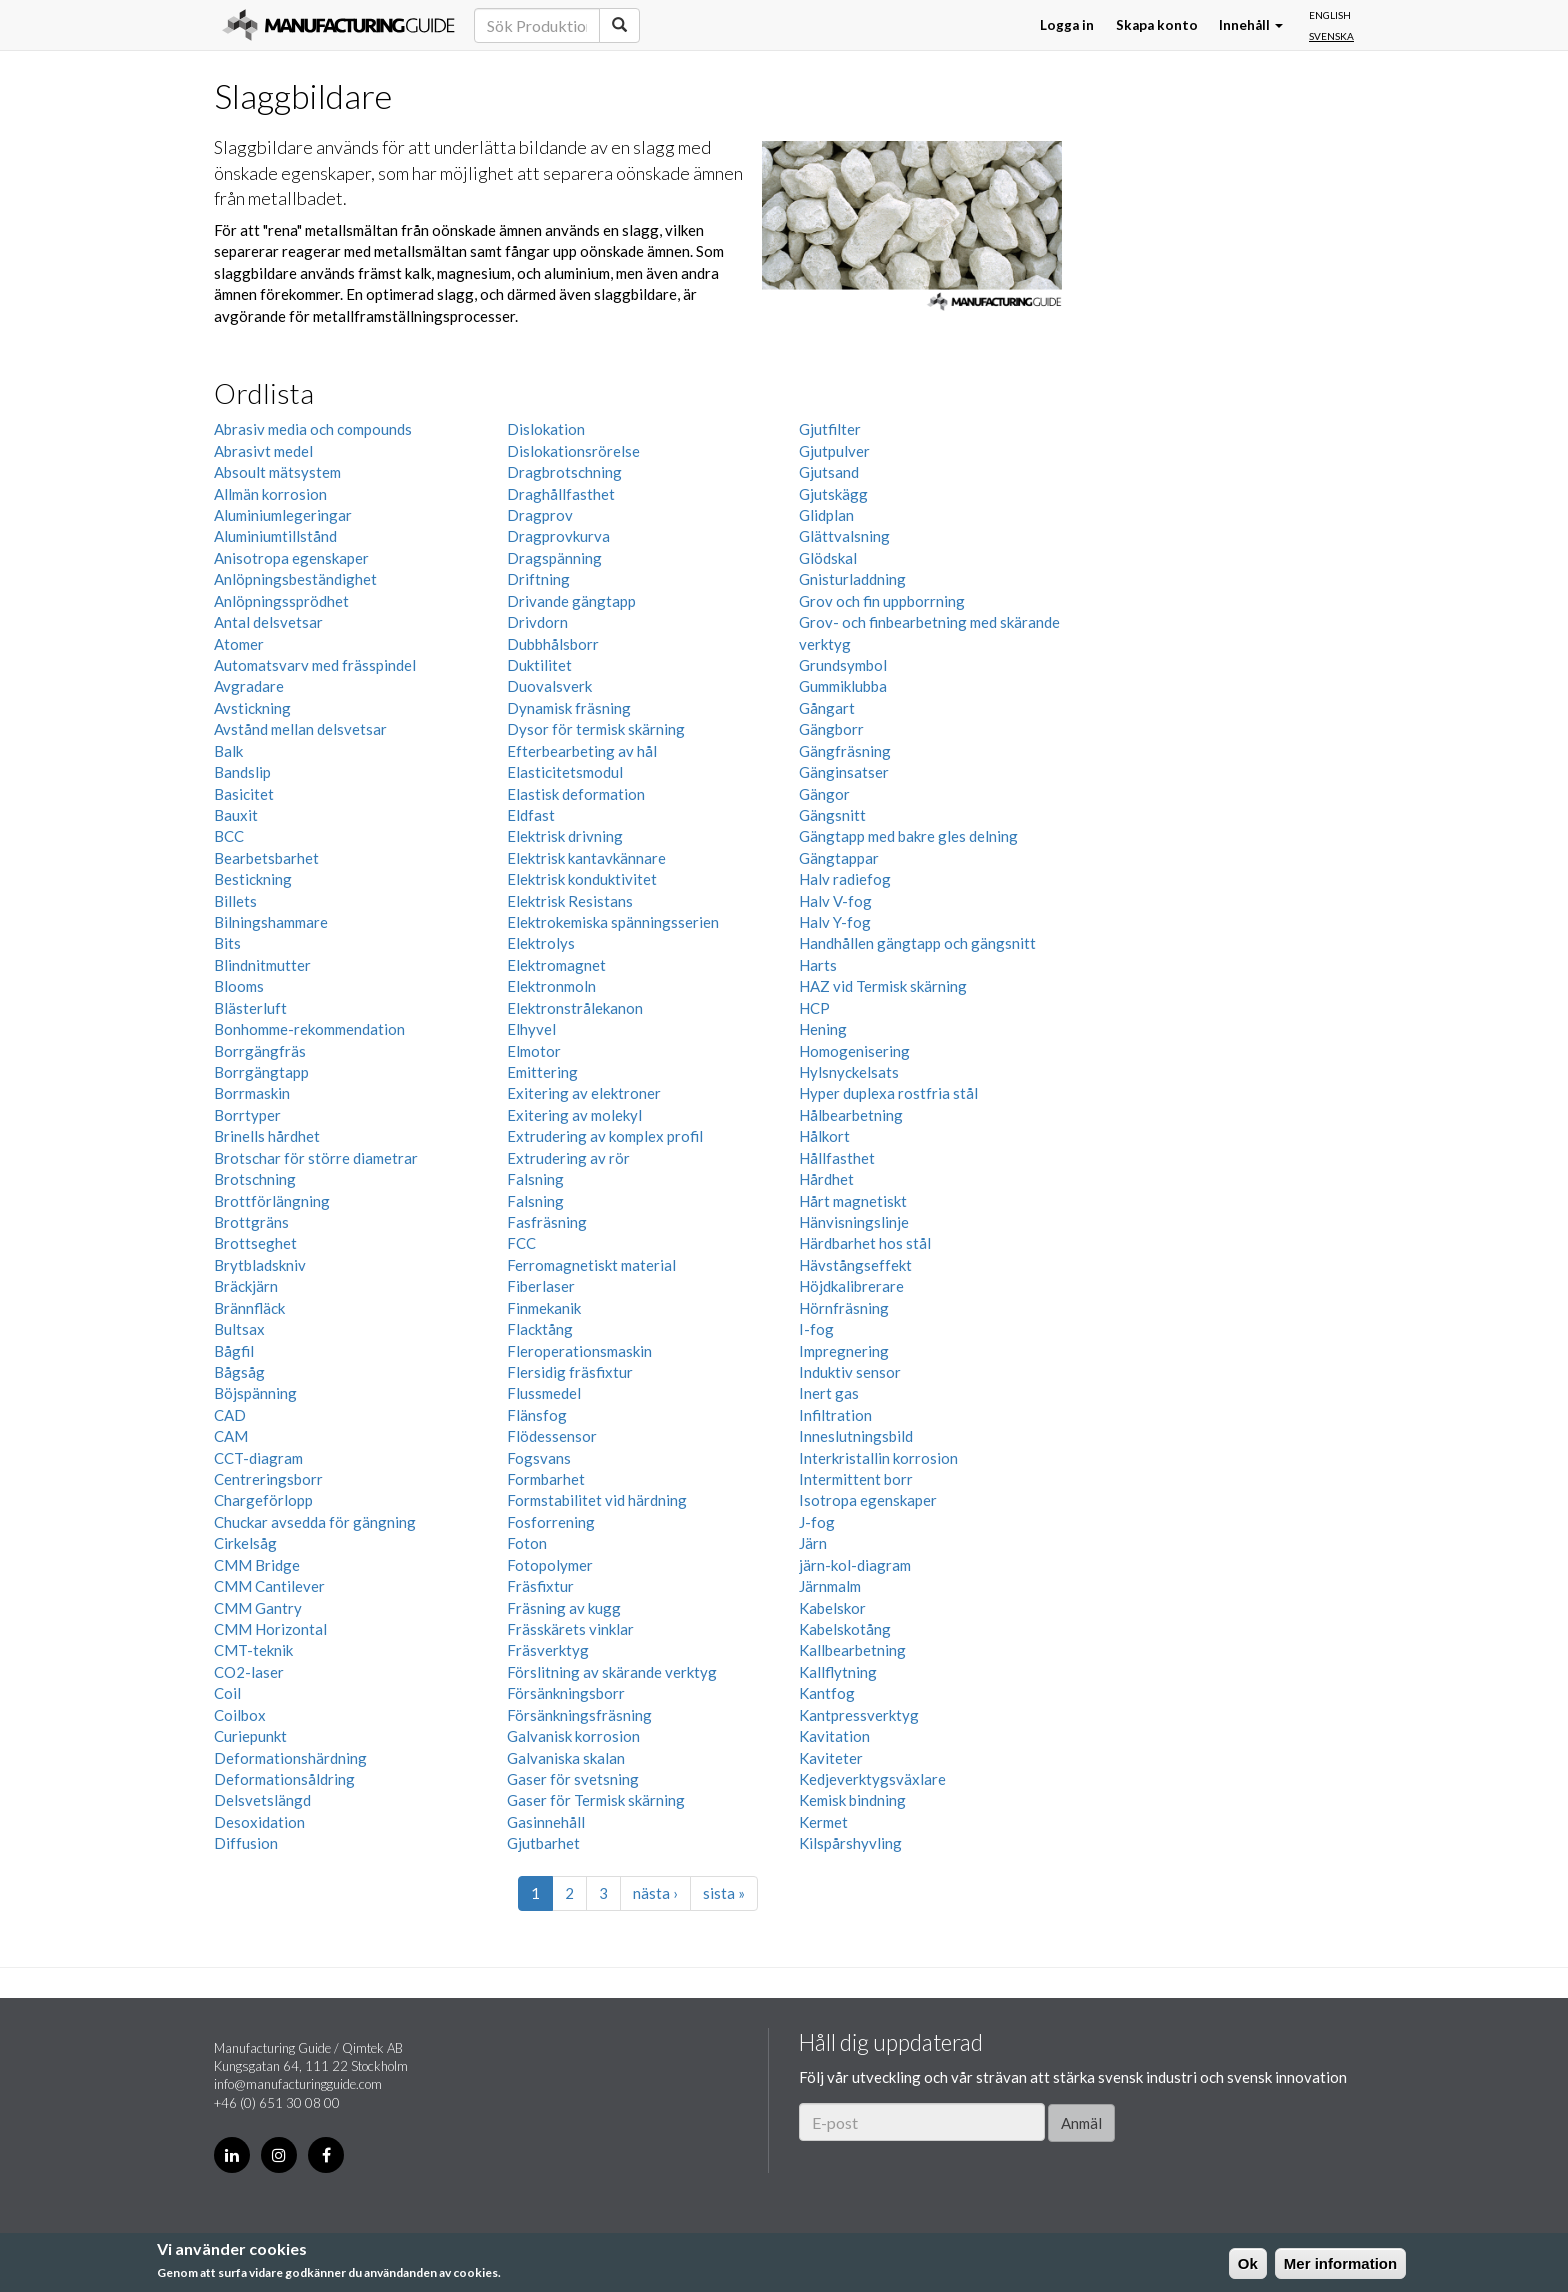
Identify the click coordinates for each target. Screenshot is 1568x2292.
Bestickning (253, 879)
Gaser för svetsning (573, 1779)
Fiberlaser (541, 1286)
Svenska (1331, 36)
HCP (814, 1008)
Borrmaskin (252, 1093)
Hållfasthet (837, 1158)
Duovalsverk (549, 686)
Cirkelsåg (245, 1543)
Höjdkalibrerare (851, 1286)
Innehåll (1251, 25)
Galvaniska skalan (566, 1758)
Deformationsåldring (284, 1779)
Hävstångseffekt (855, 1265)
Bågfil (234, 1351)
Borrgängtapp (261, 1072)
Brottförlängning (272, 1201)
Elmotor (534, 1051)
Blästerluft (250, 1008)
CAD (230, 1415)
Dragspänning (554, 558)
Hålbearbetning (851, 1115)
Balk (228, 751)
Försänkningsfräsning (579, 1715)
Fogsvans (539, 1458)
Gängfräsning (845, 751)
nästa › (655, 1893)
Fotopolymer (550, 1565)
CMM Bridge (257, 1565)
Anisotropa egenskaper (291, 558)
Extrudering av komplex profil (605, 1136)
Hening (823, 1029)
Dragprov (540, 515)
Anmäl (1081, 2123)
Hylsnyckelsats (849, 1072)
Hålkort (824, 1136)
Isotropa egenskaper (868, 1500)
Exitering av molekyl (574, 1115)
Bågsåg (239, 1372)
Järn (813, 1543)
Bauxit (236, 815)
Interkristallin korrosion (878, 1458)
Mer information (1340, 2263)
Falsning (535, 1179)
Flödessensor (552, 1436)
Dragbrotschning (564, 472)
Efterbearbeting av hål (582, 751)
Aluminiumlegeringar (283, 515)
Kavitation (834, 1736)
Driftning (538, 579)
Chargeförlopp (263, 1500)
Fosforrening (551, 1522)
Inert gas (829, 1393)
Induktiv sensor (850, 1372)
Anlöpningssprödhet (281, 601)
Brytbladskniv (260, 1265)
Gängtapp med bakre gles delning (908, 836)
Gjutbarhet (543, 1843)
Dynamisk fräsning (569, 708)
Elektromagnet (556, 965)
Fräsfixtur (540, 1586)
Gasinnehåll (546, 1822)
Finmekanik (544, 1308)
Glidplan (826, 515)
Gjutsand (829, 472)
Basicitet (244, 794)
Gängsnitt (832, 815)
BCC (229, 836)
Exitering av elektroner (584, 1093)
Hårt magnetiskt (853, 1201)
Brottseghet (255, 1243)
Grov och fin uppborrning (882, 601)
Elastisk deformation (576, 794)
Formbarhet (546, 1479)
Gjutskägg (833, 494)
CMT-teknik (253, 1650)
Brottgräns (251, 1222)
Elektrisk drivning (565, 836)
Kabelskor (832, 1608)
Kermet (823, 1822)
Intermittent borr (856, 1479)
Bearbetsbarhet (266, 858)
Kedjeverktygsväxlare (872, 1779)
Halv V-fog (835, 901)
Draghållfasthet (561, 494)
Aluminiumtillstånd (275, 536)
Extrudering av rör (568, 1158)
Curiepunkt (250, 1736)
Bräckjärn (246, 1286)
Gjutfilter (830, 429)
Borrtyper (247, 1115)
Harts (818, 965)
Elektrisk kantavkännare (586, 858)
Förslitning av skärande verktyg (612, 1672)
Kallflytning (838, 1672)
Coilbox (240, 1715)
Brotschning (255, 1179)
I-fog (816, 1329)
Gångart (827, 708)
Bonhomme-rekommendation (309, 1029)
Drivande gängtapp (571, 601)
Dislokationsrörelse (573, 451)
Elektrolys (541, 943)
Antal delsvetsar (268, 622)
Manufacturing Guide (338, 25)
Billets (235, 901)
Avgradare (249, 686)
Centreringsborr (268, 1479)
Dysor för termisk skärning (596, 729)
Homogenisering (854, 1051)
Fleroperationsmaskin (579, 1351)
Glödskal (828, 558)
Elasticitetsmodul (565, 772)
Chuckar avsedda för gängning (315, 1522)
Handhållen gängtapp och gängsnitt (917, 943)
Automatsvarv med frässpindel (315, 665)
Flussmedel (544, 1393)
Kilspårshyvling (850, 1843)
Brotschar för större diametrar (316, 1158)
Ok (1248, 2263)
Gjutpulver (834, 451)
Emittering (542, 1072)
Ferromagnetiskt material (591, 1265)
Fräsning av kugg (564, 1608)
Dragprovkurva (558, 536)
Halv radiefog (845, 879)
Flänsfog (537, 1415)
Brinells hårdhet (267, 1136)
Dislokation (546, 429)
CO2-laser (249, 1672)
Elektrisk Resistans (570, 901)
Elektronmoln (551, 986)
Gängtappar (839, 858)
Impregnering (844, 1351)
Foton (527, 1543)
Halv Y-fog (835, 922)
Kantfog (827, 1693)
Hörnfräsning (844, 1308)
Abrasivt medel (263, 451)
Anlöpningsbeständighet (295, 579)
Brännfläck (249, 1308)
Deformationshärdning (290, 1758)
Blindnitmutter (262, 965)
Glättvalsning (844, 536)
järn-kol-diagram (855, 1565)
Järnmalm (830, 1586)
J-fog (817, 1522)
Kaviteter (831, 1758)
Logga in (1067, 25)
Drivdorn (537, 622)
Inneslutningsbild (856, 1436)
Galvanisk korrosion (573, 1736)
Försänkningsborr (566, 1693)
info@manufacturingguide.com (298, 2084)
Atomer (239, 644)
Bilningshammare (271, 922)
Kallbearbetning (852, 1650)
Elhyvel (531, 1029)
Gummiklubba (843, 686)
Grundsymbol (843, 665)
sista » (724, 1893)
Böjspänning (255, 1393)
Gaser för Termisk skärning (596, 1800)
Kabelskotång (845, 1629)
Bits (227, 943)
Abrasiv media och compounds (313, 429)
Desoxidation (259, 1822)
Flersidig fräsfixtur (570, 1372)
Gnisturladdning (852, 579)
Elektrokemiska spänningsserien (613, 922)
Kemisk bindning (852, 1800)
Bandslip (242, 772)
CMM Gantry (258, 1608)
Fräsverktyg (548, 1650)
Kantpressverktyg (859, 1715)
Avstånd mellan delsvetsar (300, 729)
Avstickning (252, 708)
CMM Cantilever (269, 1586)
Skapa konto (1157, 25)
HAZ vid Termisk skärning (883, 986)
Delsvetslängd (262, 1800)
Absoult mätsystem (277, 472)
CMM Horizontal (270, 1629)
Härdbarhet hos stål (865, 1243)
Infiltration (835, 1415)
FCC (521, 1243)
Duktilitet (539, 665)
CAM (231, 1436)
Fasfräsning (547, 1222)
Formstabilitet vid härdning (597, 1500)
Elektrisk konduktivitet (582, 879)
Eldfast (531, 815)
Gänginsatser (844, 772)
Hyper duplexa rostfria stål (888, 1093)
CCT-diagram (258, 1458)
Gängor (824, 794)
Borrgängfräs (260, 1051)
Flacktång (540, 1329)
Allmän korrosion (270, 494)
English (1330, 15)
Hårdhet (826, 1179)
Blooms (239, 986)
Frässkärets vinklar (570, 1629)
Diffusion (246, 1843)
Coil (227, 1693)
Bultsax (239, 1329)
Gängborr (831, 729)
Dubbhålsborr (553, 644)
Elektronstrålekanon (575, 1008)
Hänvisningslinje (854, 1222)
